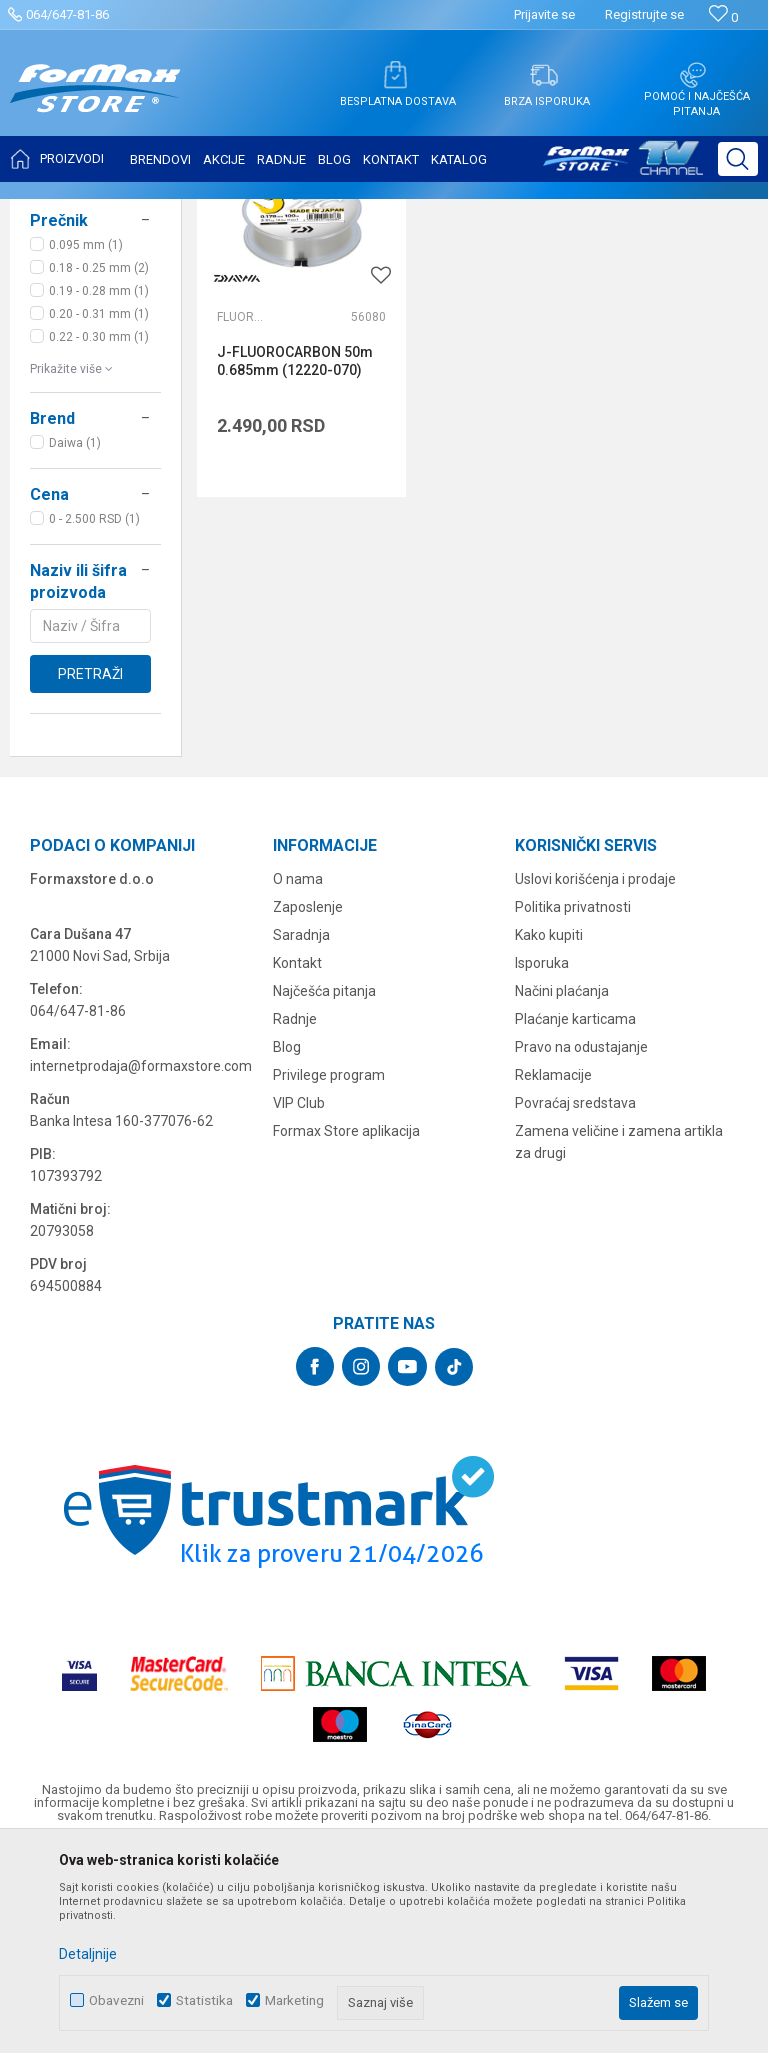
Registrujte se (644, 14)
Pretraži (90, 873)
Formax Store (56, 212)
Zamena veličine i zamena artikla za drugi (619, 1341)
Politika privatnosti (573, 1106)
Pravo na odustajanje (581, 1246)
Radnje (295, 1218)
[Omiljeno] (723, 17)
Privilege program (329, 1274)
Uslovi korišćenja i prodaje (595, 1078)
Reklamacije (553, 1274)
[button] (738, 159)
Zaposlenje (308, 1106)
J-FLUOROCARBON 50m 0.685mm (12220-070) (279, 542)
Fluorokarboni (241, 489)
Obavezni (116, 2000)
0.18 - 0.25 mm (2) (99, 467)
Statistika (204, 2000)
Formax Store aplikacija (346, 1330)
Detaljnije (88, 1954)
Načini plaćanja (562, 1190)
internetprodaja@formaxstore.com (141, 1265)
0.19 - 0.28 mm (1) (99, 490)
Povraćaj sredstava (575, 1302)
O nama (298, 1078)
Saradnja (301, 1134)
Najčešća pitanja (324, 1190)
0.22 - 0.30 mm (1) (99, 536)
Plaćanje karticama (575, 1218)
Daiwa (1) (75, 642)
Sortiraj (583, 262)
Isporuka (542, 1162)
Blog (287, 1246)
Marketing (294, 2000)
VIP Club (299, 1302)
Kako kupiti (549, 1134)
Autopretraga (498, 262)
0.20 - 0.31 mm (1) (99, 513)
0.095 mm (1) (86, 444)
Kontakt (297, 1162)
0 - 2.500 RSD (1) (94, 718)
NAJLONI (63, 330)
